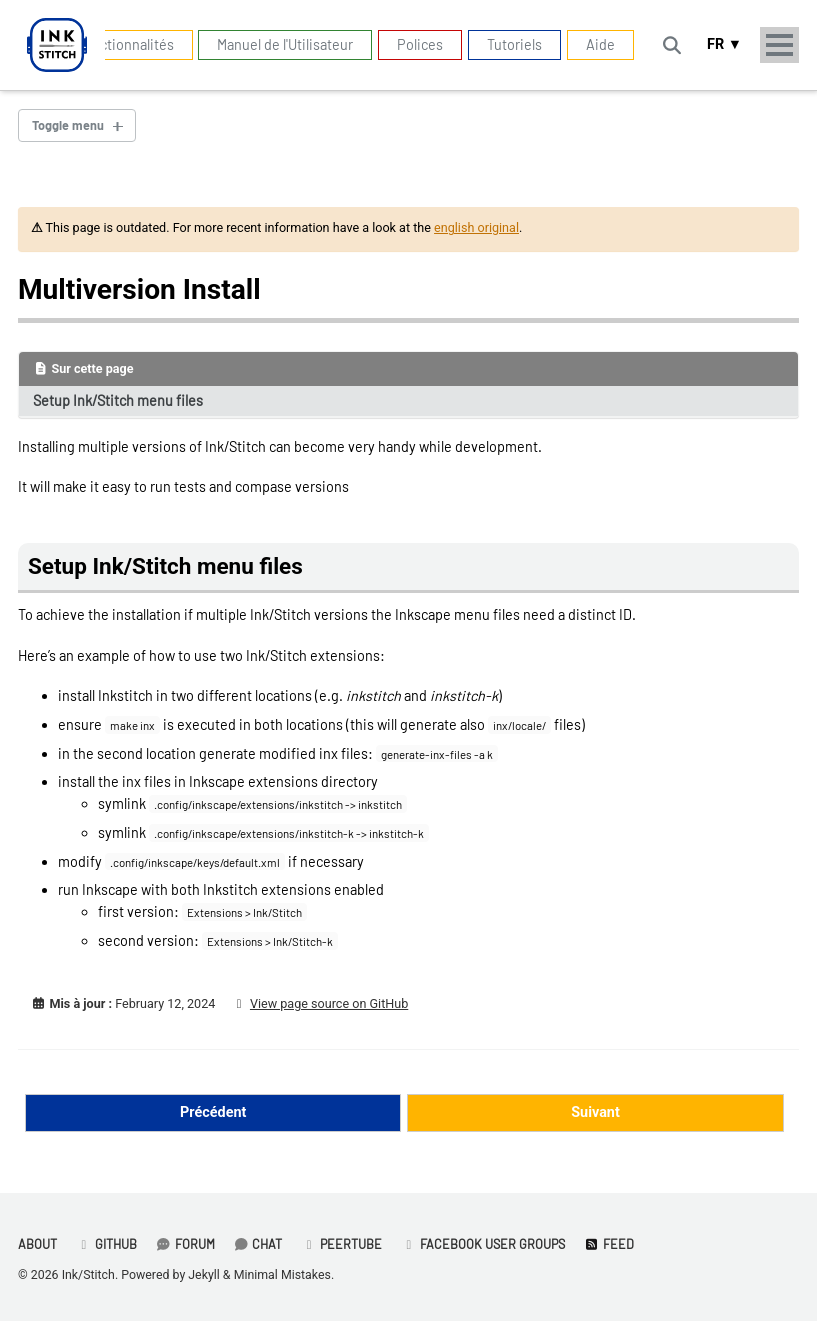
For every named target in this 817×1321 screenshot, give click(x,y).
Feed (609, 1244)
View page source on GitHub (329, 1003)
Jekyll (204, 1275)
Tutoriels (514, 44)
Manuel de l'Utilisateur (285, 44)
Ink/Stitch (88, 1275)
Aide (600, 44)
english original (476, 227)
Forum (185, 1244)
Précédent (213, 1112)
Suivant (595, 1112)
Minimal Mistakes (282, 1275)
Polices (420, 44)
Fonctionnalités (125, 44)
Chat (258, 1244)
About (37, 1244)
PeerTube (341, 1244)
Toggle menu (68, 125)
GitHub (106, 1244)
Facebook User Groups (483, 1244)
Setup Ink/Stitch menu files (118, 400)
